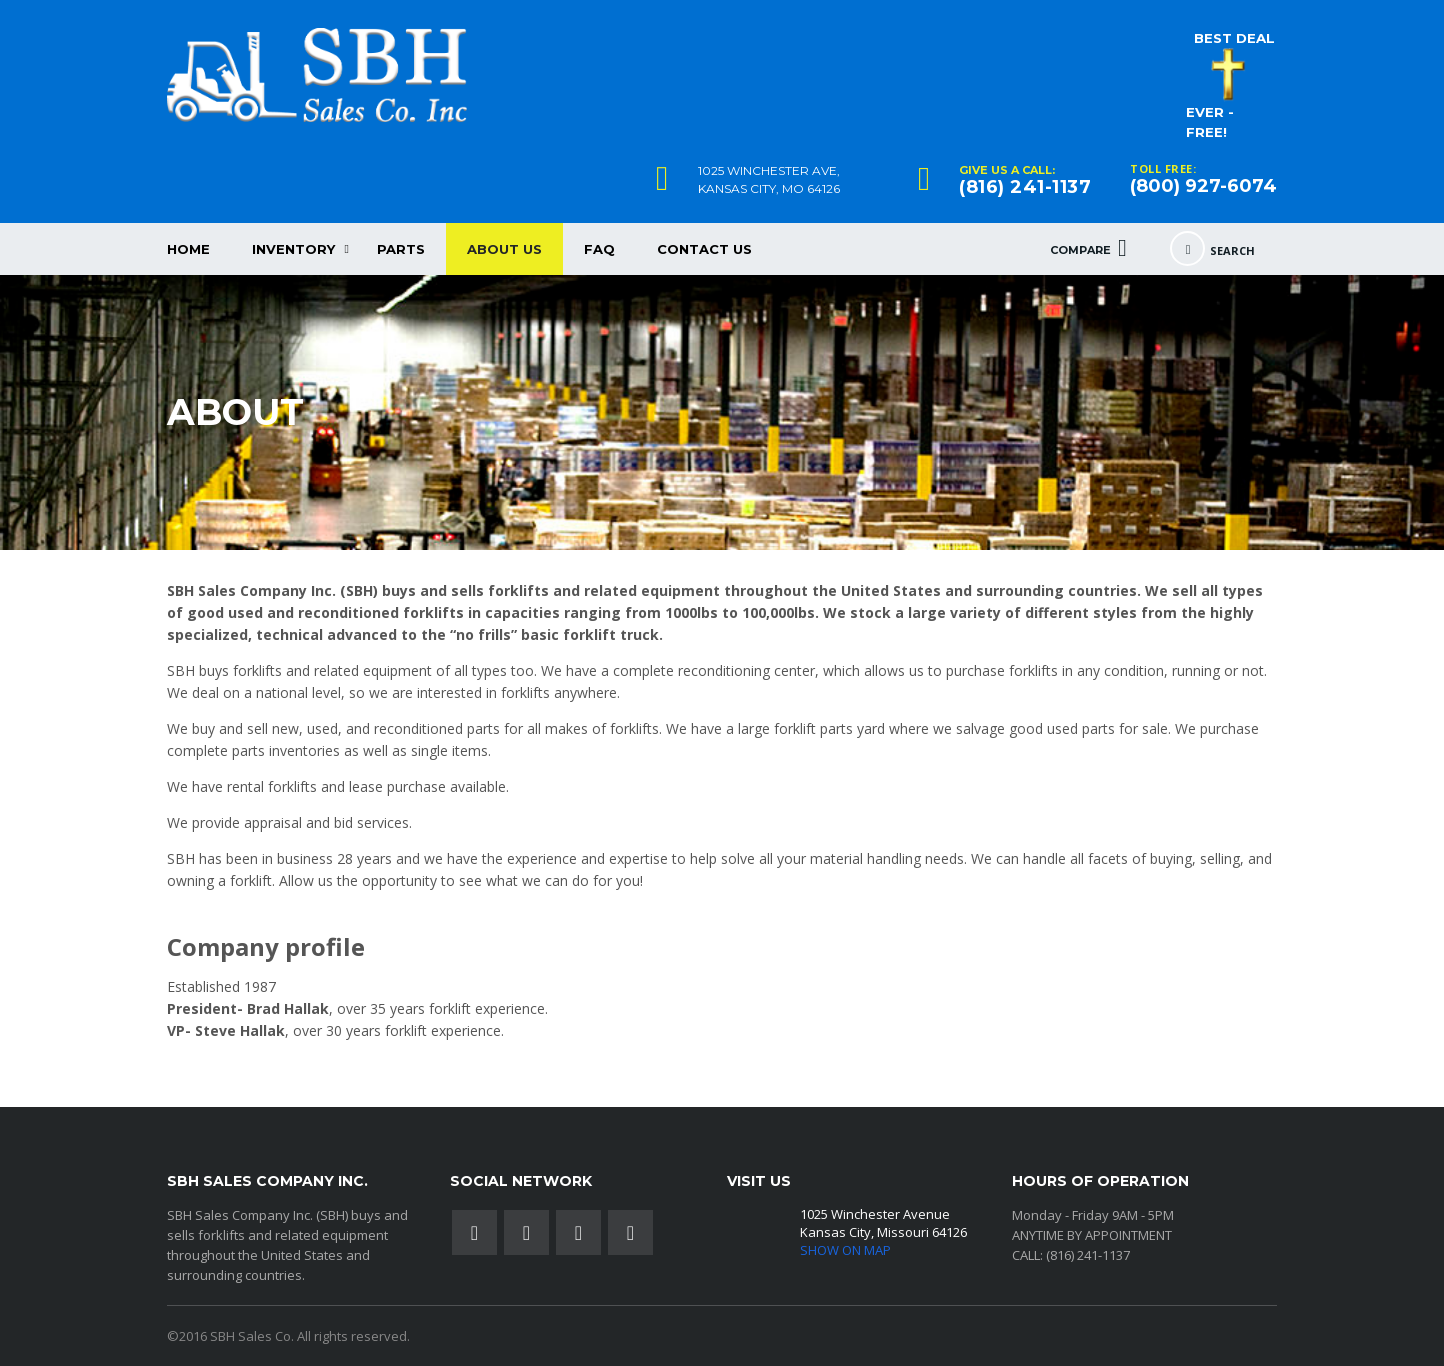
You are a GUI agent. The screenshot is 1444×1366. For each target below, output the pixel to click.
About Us (504, 249)
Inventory (293, 249)
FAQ (599, 249)
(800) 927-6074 (1203, 186)
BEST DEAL (1234, 38)
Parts (401, 249)
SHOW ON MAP (845, 1250)
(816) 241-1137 (1025, 187)
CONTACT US (704, 249)
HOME (188, 249)
